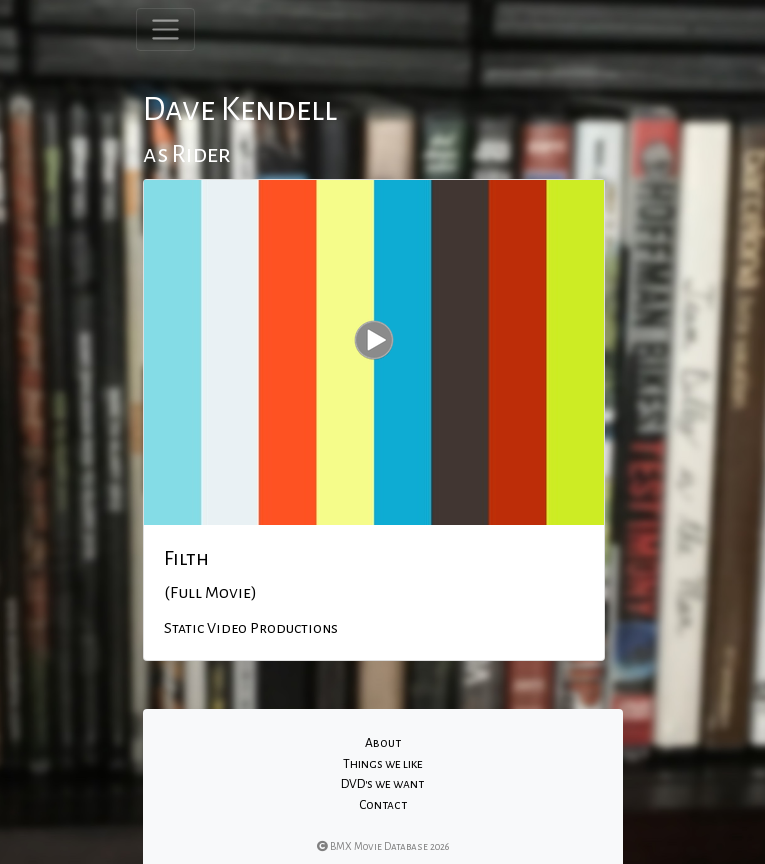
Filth (186, 558)
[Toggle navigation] (165, 29)
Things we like (383, 764)
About (383, 743)
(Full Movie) (210, 593)
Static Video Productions (251, 628)
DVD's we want (382, 784)
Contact (383, 805)
